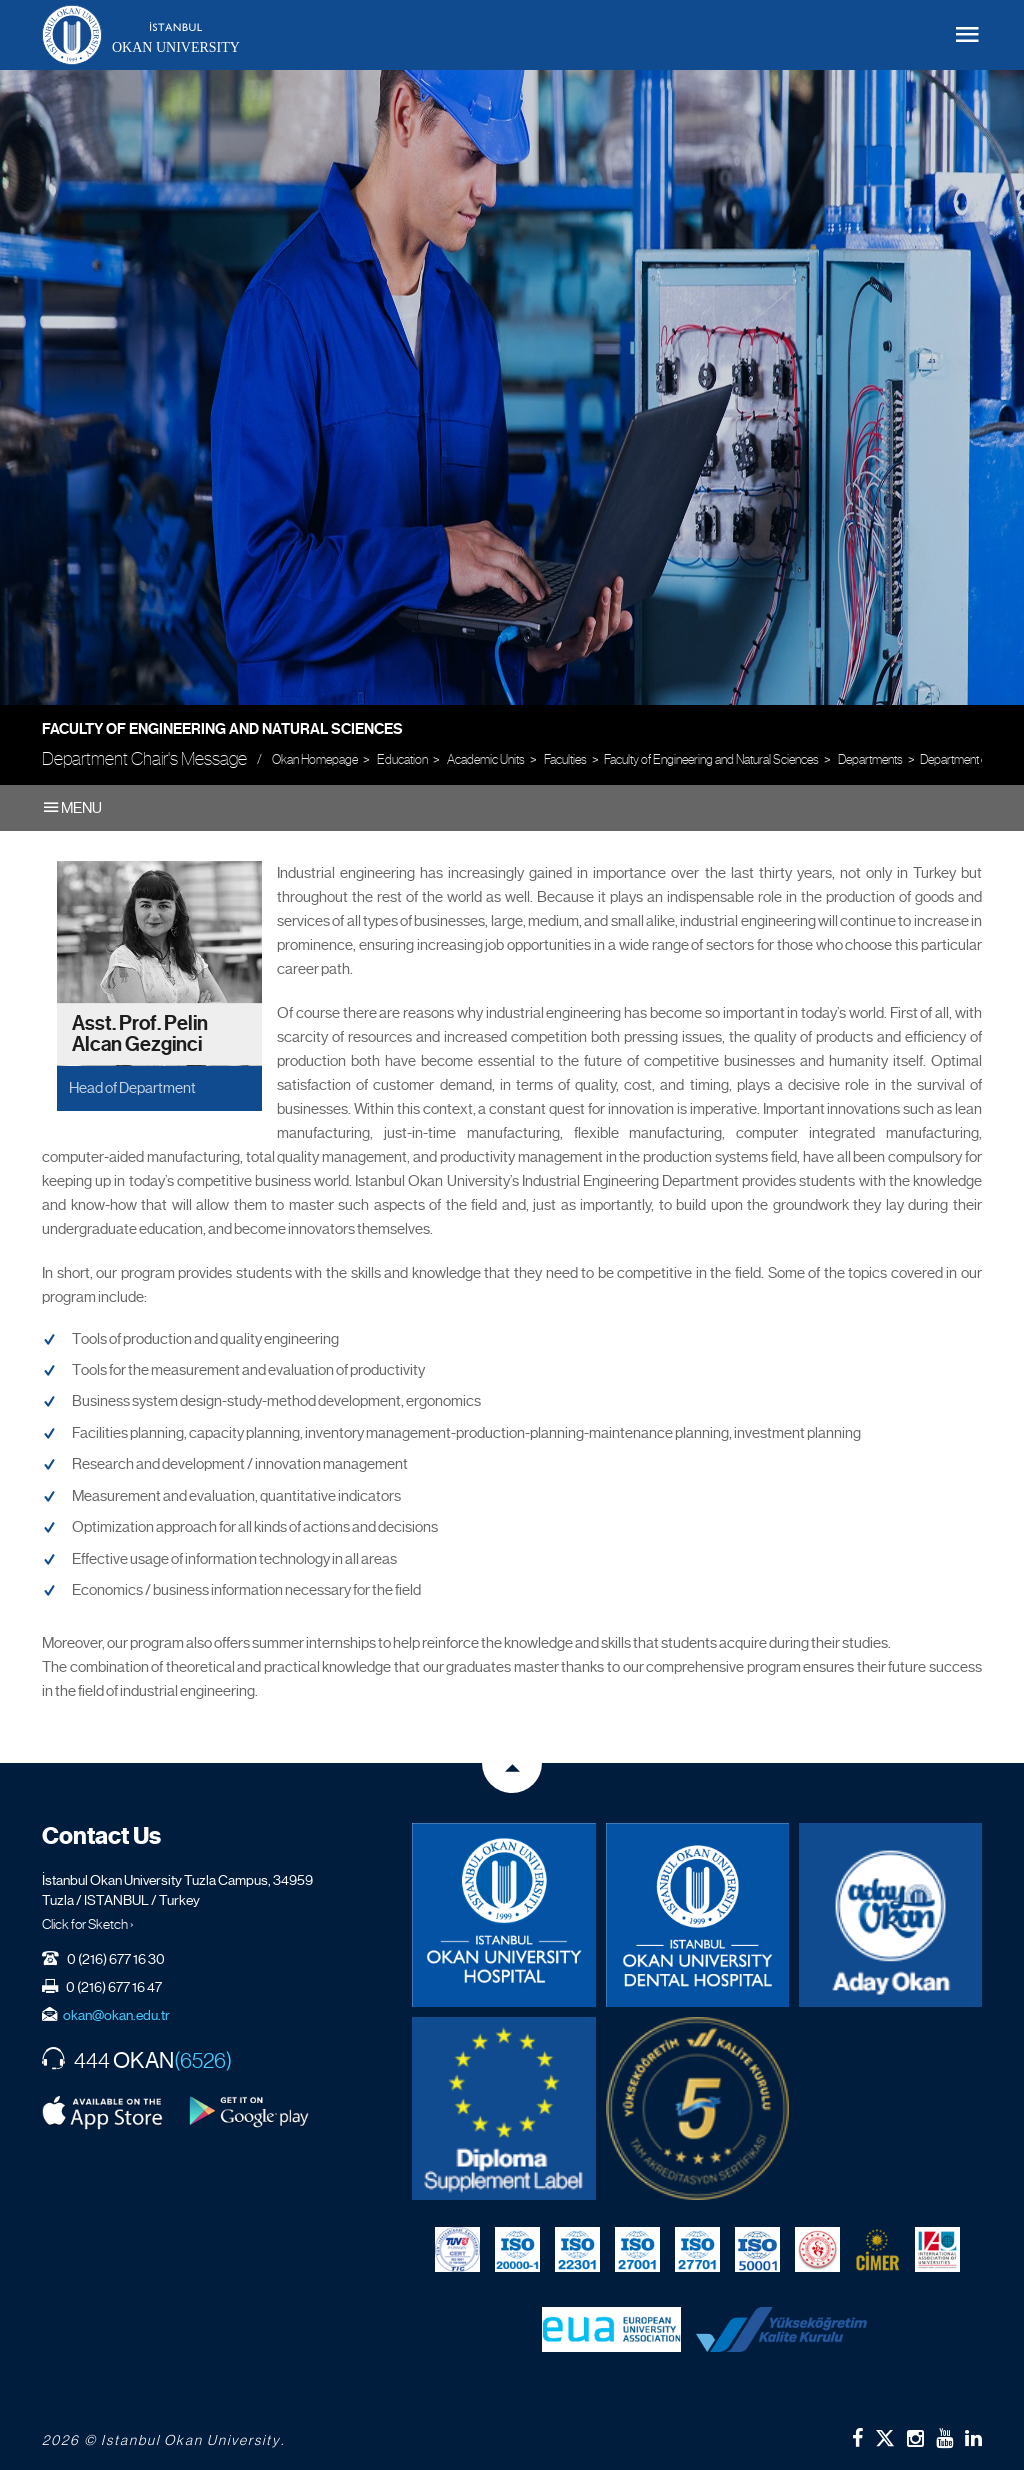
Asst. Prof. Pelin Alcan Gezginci (140, 1034)
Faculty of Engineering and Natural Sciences (222, 729)
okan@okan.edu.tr (116, 2015)
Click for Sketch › (88, 1924)
